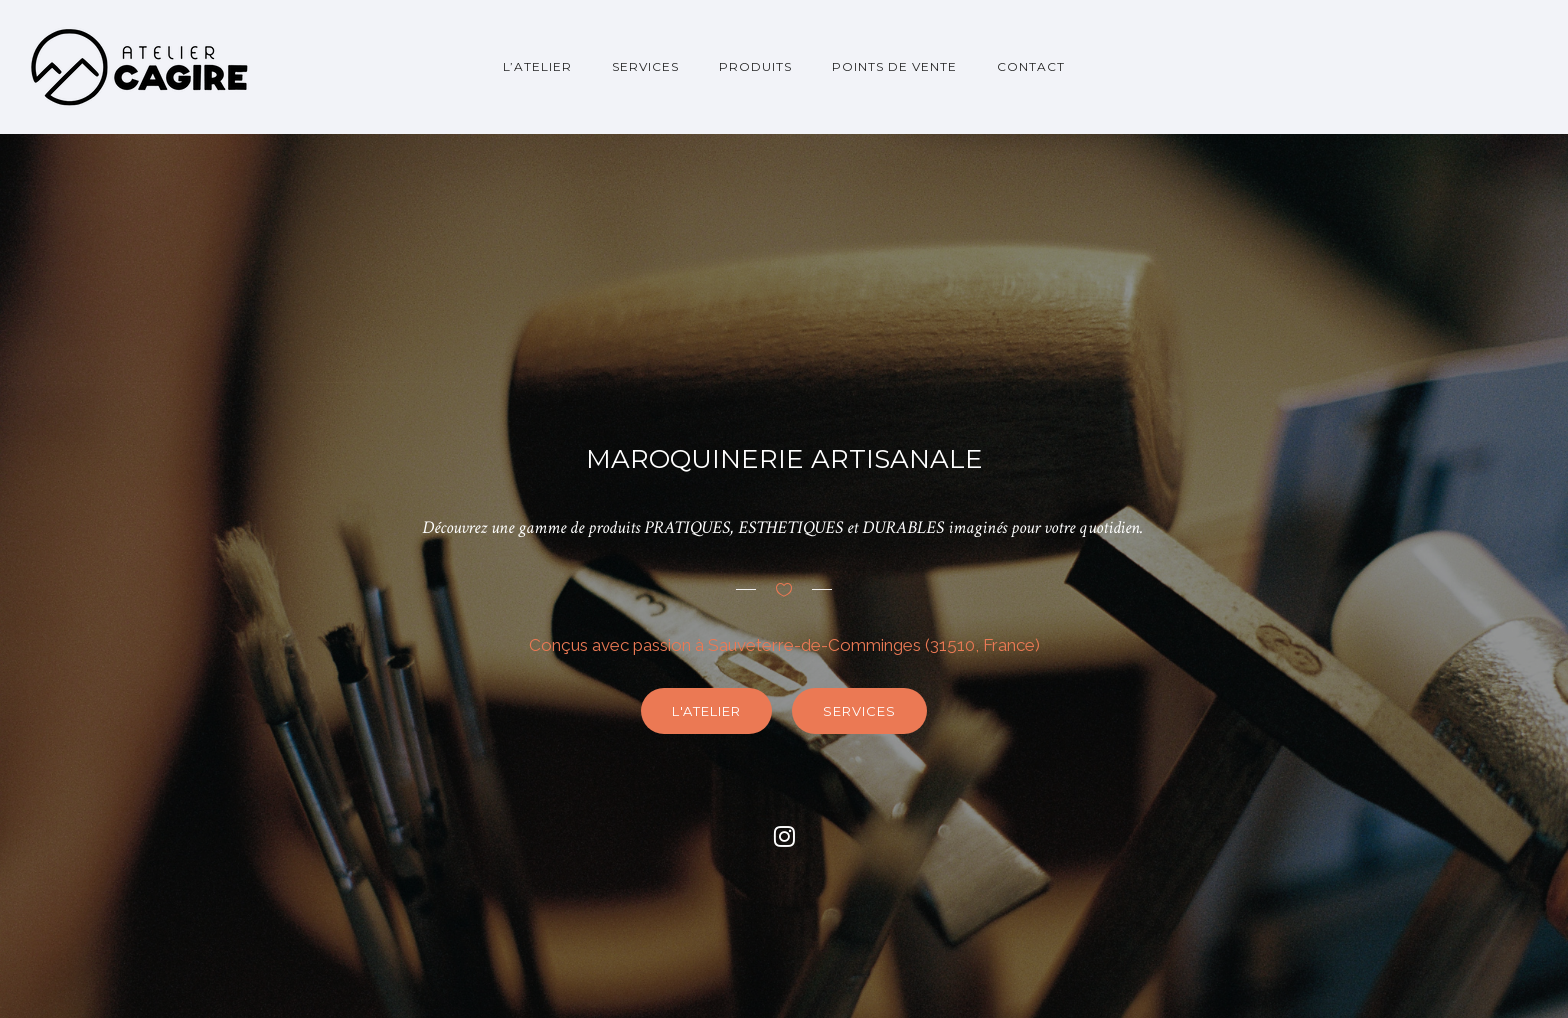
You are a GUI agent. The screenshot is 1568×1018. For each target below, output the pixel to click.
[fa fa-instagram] (784, 836)
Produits (755, 66)
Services (645, 66)
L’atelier (537, 66)
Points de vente (894, 66)
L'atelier (706, 711)
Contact (1031, 66)
